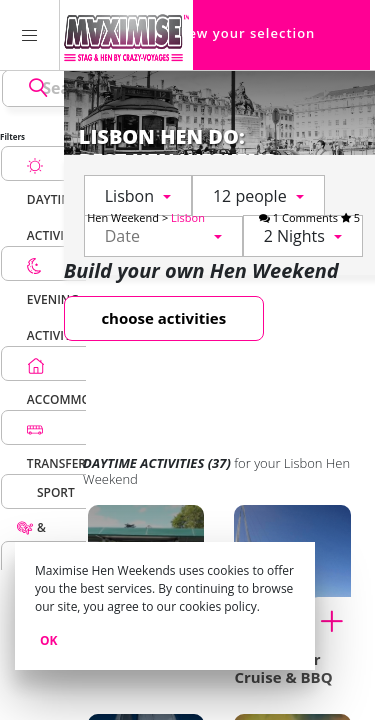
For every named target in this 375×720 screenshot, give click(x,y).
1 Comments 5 (309, 217)
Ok (49, 640)
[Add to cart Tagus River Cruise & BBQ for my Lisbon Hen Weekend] (339, 619)
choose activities (163, 318)
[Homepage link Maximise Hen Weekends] (126, 35)
